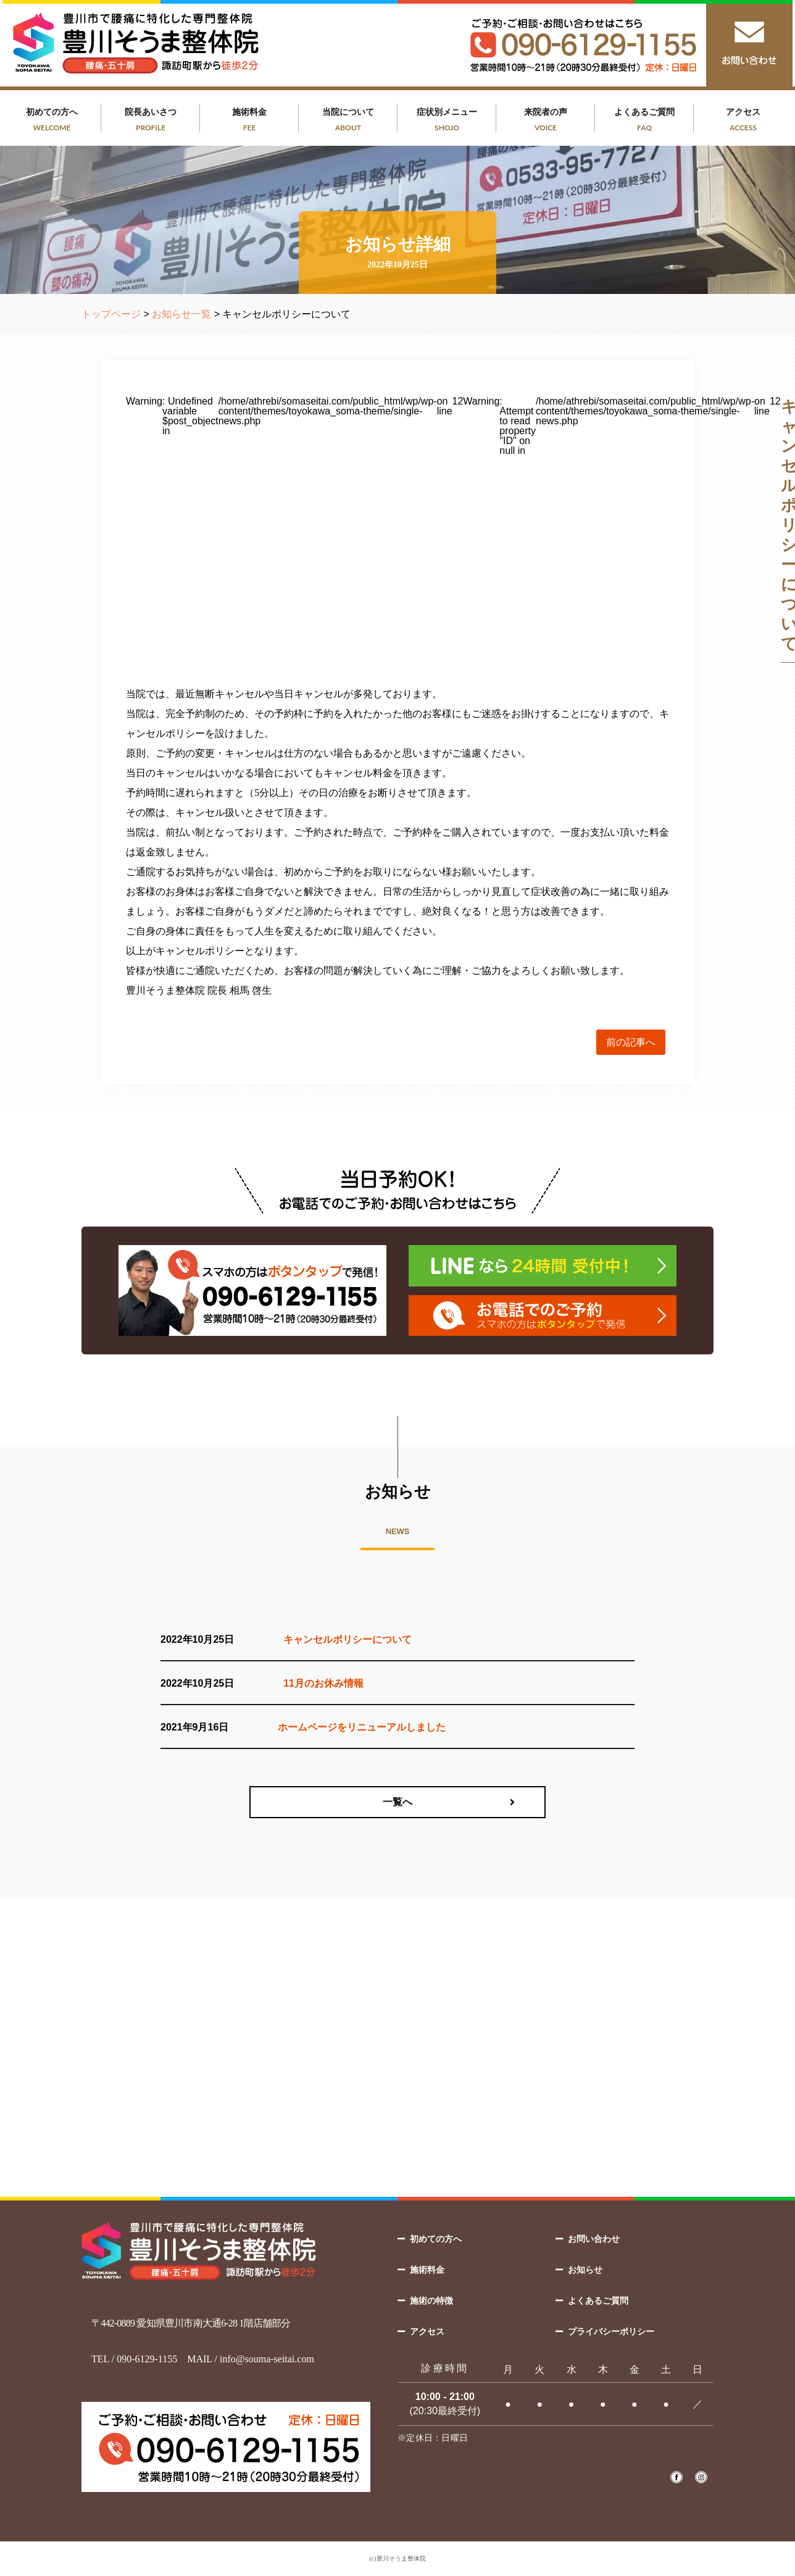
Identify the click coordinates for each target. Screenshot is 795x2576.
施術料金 (249, 119)
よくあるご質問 (644, 119)
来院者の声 (545, 119)
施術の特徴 (431, 2300)
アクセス (743, 119)
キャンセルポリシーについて (347, 1639)
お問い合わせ (594, 2239)
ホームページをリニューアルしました (362, 1727)
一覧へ (397, 1802)
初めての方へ (52, 119)
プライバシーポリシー (611, 2331)
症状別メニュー (447, 119)
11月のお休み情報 (323, 1683)
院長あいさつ (151, 119)
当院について (348, 119)
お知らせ (585, 2270)
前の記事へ (631, 1042)
